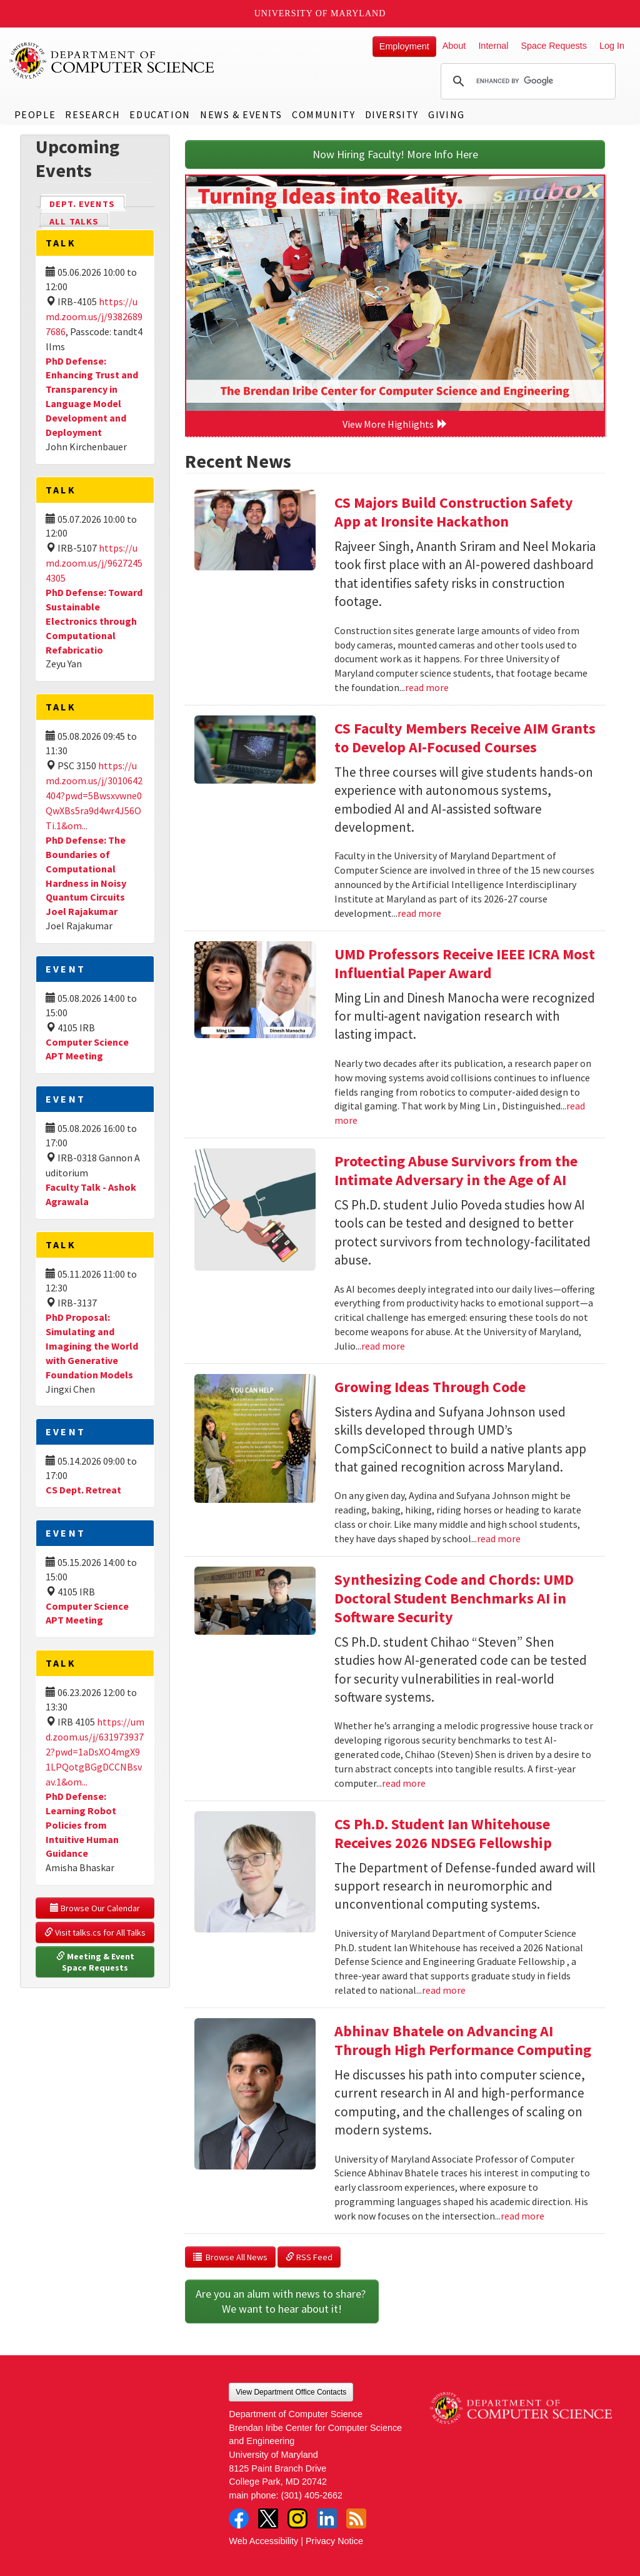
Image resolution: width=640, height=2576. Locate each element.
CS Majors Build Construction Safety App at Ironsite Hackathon (453, 512)
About (454, 46)
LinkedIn (327, 2518)
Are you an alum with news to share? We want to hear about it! (282, 2301)
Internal (493, 46)
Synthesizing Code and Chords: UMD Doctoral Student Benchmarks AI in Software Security (454, 1598)
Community (323, 114)
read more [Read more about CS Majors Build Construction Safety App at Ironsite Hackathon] (427, 687)
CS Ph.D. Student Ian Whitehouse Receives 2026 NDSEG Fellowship (443, 1833)
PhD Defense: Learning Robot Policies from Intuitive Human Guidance (82, 1824)
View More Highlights (395, 424)
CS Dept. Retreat (83, 1489)
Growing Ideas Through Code (430, 1387)
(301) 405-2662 (311, 2495)
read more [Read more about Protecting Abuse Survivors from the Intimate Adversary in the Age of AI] (383, 1346)
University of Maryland (320, 13)
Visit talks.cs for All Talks (95, 1932)
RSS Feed (309, 2257)
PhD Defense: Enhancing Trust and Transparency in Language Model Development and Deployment (92, 396)
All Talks (74, 221)
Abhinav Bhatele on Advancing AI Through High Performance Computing (462, 2040)
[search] (526, 81)
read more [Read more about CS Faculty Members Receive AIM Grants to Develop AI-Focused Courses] (419, 913)
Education (159, 114)
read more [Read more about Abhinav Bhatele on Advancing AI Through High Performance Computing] (522, 2216)
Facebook (239, 2518)
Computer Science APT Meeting (87, 1049)
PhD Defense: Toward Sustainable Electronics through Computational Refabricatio (94, 620)
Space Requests (554, 46)
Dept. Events (87, 203)
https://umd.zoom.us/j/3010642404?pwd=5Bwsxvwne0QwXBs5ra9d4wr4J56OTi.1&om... (94, 795)
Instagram (298, 2518)
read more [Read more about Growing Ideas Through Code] (499, 1538)
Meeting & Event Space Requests (96, 1962)
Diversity (392, 114)
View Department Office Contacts (291, 2392)
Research (92, 114)
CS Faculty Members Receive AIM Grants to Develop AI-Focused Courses (465, 738)
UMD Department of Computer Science (112, 61)
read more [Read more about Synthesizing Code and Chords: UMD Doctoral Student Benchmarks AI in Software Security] (404, 1783)
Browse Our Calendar (95, 1908)
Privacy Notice (334, 2541)
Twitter (268, 2518)
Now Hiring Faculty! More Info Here (395, 154)
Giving (446, 114)
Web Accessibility (263, 2541)
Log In (611, 46)
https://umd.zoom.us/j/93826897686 (94, 316)
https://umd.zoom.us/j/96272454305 (94, 563)
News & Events (241, 114)
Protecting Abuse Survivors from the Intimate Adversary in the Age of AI (456, 1170)
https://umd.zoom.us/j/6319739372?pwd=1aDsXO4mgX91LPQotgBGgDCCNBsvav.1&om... (95, 1751)
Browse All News (230, 2257)
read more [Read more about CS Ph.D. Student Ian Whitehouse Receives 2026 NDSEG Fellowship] (444, 1990)
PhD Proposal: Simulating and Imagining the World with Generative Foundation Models (92, 1345)
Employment (404, 46)
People (35, 114)
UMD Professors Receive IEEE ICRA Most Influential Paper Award (464, 963)
